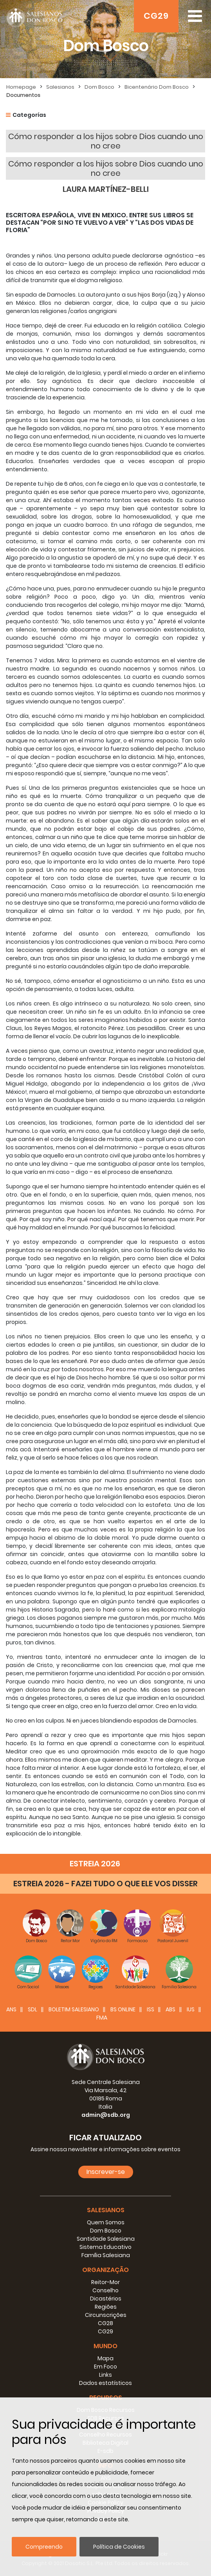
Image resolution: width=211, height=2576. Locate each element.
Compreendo (44, 2547)
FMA (101, 2017)
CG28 (105, 2323)
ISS (150, 2009)
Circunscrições (105, 2315)
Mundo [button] (105, 2346)
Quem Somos (105, 2222)
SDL (32, 2009)
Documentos (23, 95)
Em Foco (105, 2366)
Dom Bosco (99, 87)
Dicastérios (105, 2298)
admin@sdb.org (105, 2115)
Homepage (21, 87)
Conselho (105, 2290)
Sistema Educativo (105, 2247)
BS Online (122, 2009)
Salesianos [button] (105, 2210)
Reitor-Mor (105, 2282)
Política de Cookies (119, 2547)
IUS (191, 2009)
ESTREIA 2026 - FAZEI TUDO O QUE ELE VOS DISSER (105, 1883)
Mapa (105, 2358)
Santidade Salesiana (106, 2239)
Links (105, 2375)
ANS (11, 2009)
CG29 (156, 16)
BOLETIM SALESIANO (74, 2009)
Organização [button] (105, 2269)
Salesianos (60, 87)
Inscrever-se (106, 2171)
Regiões (106, 2307)
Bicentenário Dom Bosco (156, 87)
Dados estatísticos (105, 2383)
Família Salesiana (105, 2255)
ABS (170, 2009)
